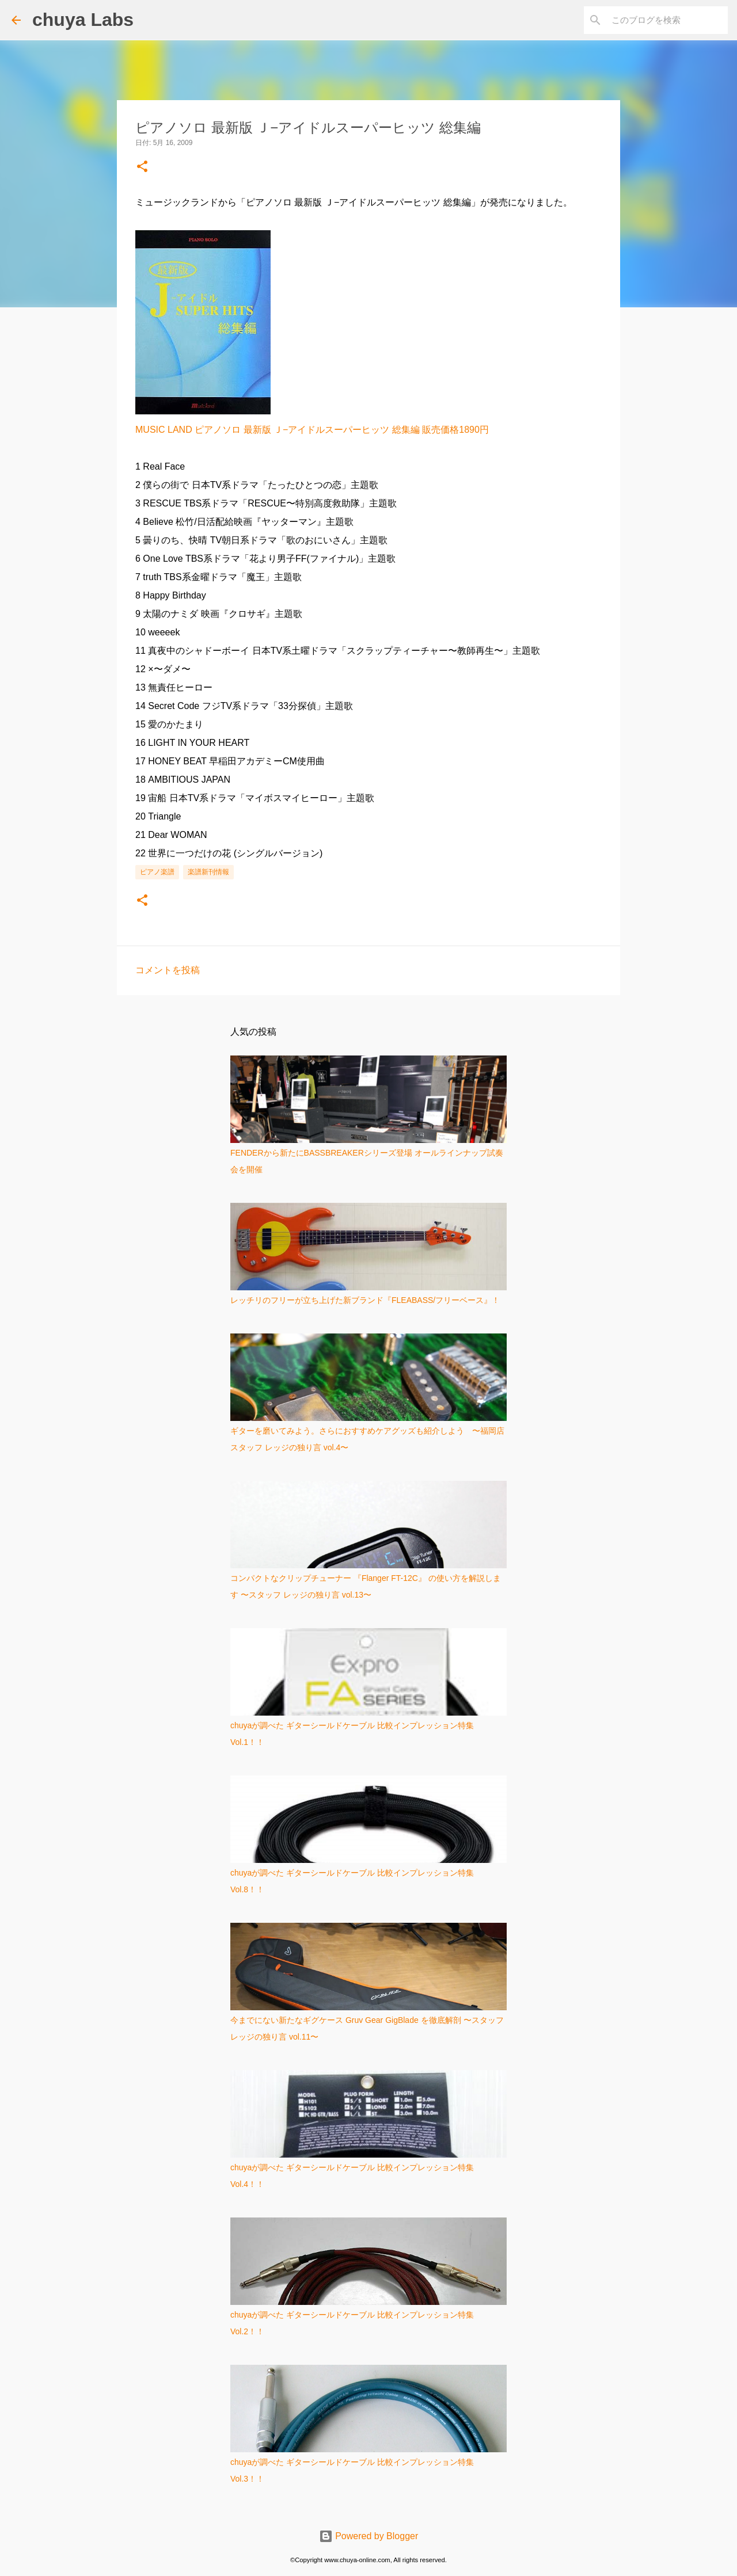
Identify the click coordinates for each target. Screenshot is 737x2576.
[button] (142, 167)
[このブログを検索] (667, 20)
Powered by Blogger (369, 2536)
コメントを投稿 (167, 970)
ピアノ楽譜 (157, 872)
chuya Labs (83, 19)
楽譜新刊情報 (208, 872)
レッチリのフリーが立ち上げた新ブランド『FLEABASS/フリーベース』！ (365, 1300)
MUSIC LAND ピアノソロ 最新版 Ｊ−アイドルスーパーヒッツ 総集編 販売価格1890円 (312, 430)
